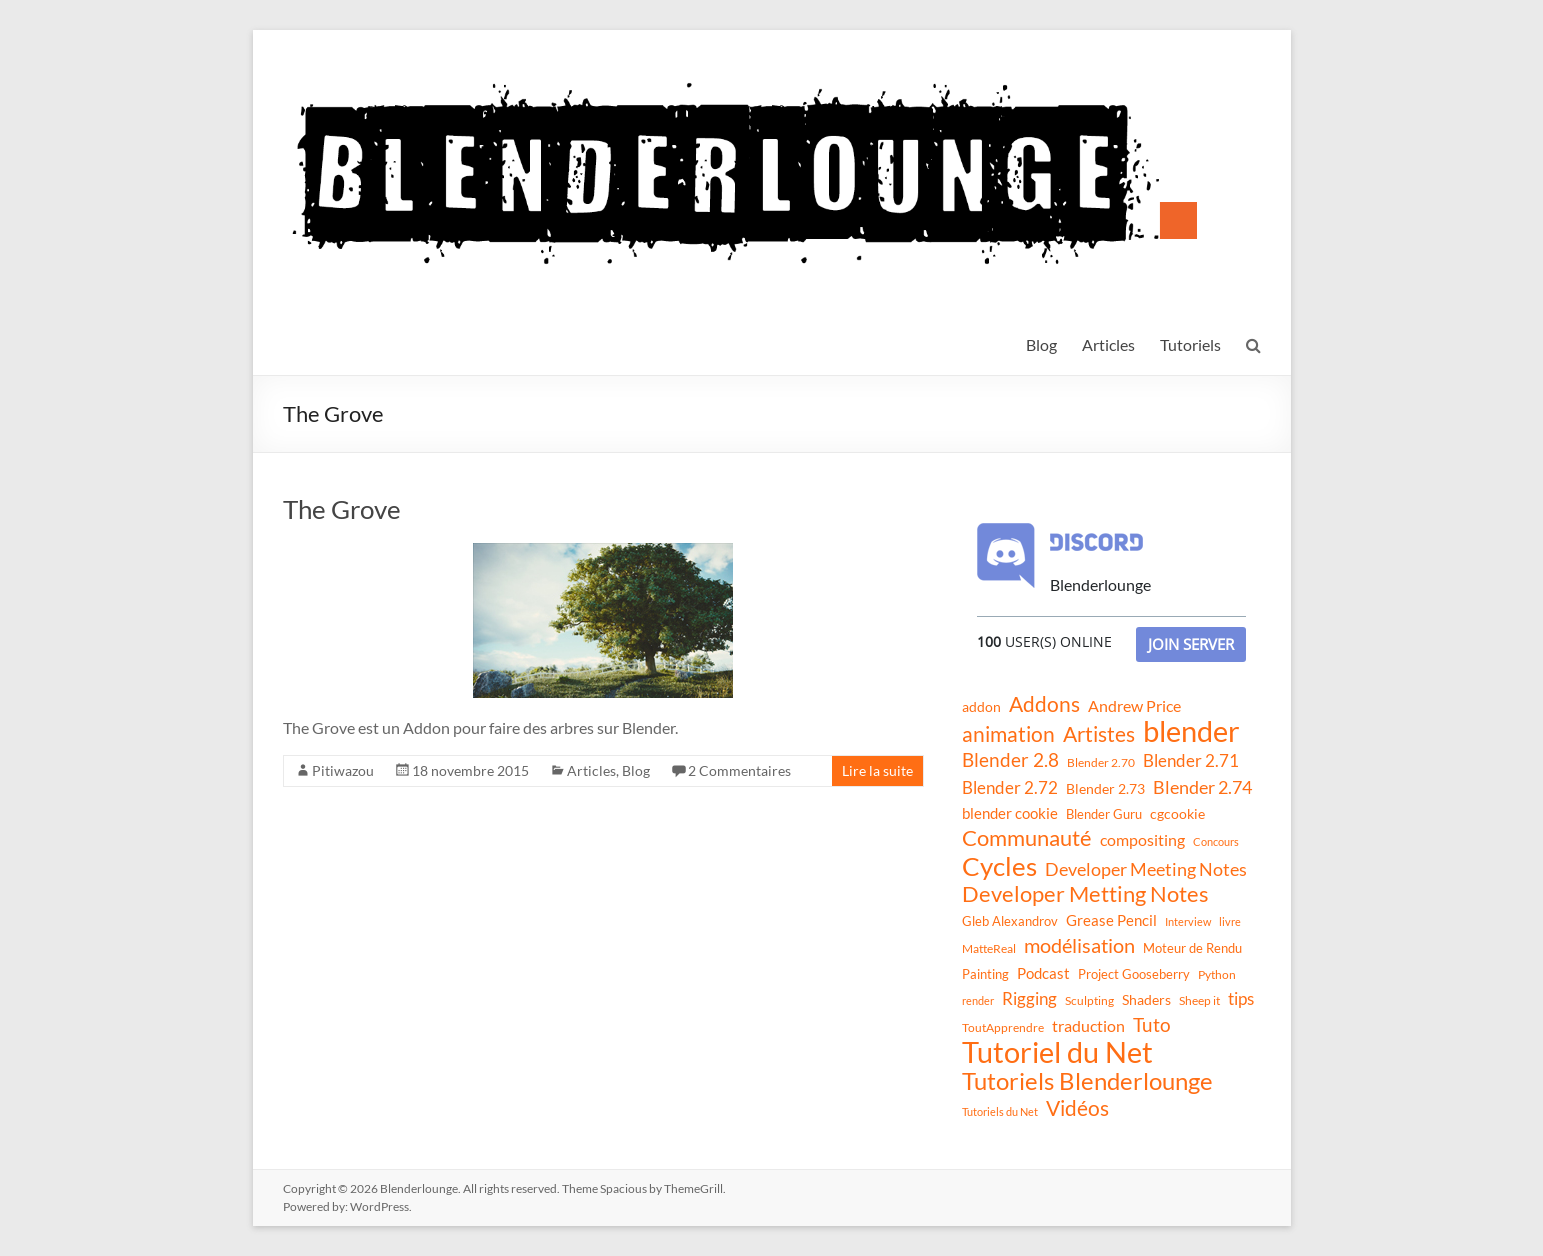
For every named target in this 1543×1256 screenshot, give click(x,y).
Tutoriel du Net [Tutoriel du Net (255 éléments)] (1057, 1052)
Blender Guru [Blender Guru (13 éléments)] (1104, 814)
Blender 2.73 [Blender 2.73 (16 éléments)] (1105, 788)
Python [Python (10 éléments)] (1217, 974)
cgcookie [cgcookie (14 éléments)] (1177, 814)
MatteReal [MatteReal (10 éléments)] (989, 948)
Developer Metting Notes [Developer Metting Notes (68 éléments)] (1085, 894)
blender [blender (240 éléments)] (1191, 731)
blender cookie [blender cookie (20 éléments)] (1010, 813)
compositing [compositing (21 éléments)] (1142, 840)
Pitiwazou (343, 770)
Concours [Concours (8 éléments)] (1216, 841)
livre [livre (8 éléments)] (1230, 921)
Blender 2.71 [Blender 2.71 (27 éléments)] (1191, 760)
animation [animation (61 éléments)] (1008, 734)
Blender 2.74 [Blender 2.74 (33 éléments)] (1202, 787)
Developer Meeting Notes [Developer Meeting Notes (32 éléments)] (1146, 869)
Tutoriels (1190, 344)
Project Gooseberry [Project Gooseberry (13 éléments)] (1134, 974)
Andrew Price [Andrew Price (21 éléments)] (1134, 706)
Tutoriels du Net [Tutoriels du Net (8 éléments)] (1000, 1111)
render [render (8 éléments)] (978, 1000)
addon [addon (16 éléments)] (981, 706)
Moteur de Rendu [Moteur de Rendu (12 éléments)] (1192, 948)
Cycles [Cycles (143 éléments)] (999, 866)
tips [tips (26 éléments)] (1241, 998)
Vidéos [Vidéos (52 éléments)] (1077, 1108)
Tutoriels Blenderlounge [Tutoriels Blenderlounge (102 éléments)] (1087, 1081)
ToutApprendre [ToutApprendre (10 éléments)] (1003, 1027)
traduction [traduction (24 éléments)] (1088, 1025)
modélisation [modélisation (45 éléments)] (1079, 945)
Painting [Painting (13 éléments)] (985, 974)
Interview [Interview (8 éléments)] (1188, 921)
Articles (1108, 344)
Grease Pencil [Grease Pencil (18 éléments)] (1111, 920)
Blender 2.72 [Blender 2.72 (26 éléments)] (1010, 787)
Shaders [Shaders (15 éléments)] (1146, 999)
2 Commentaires (739, 770)
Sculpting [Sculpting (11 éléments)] (1089, 1000)
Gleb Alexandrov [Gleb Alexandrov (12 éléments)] (1010, 921)
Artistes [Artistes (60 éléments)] (1099, 734)
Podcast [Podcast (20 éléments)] (1043, 973)
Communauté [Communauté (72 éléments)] (1027, 838)
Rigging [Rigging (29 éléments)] (1029, 998)
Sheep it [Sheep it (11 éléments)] (1199, 1000)
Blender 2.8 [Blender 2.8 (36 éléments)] (1010, 760)
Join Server (1191, 644)
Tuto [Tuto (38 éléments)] (1152, 1024)
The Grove (342, 509)
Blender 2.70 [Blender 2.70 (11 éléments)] (1101, 762)
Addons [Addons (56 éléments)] (1044, 704)
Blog (1041, 344)
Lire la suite (877, 770)
